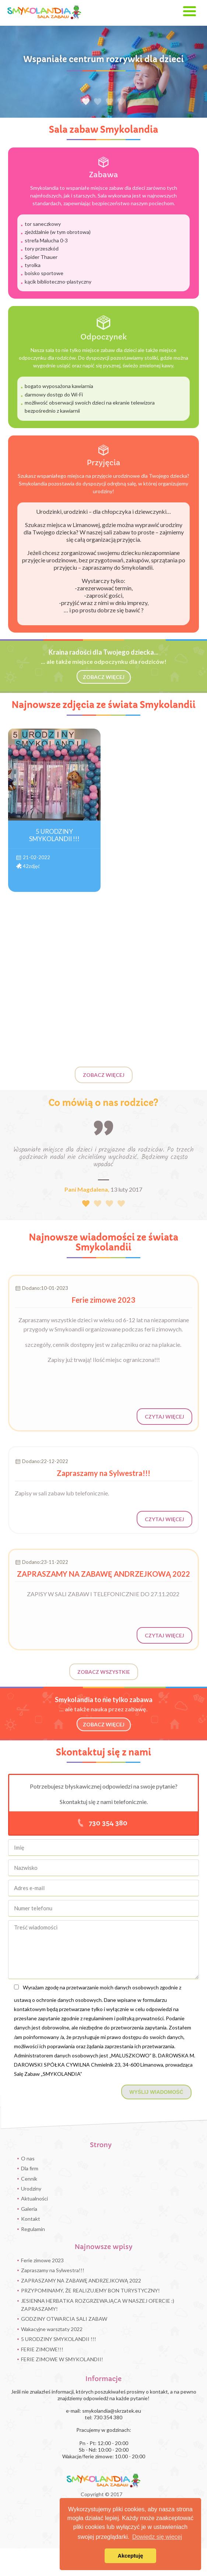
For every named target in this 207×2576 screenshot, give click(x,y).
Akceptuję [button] (130, 2556)
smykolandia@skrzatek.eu (111, 2411)
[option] (103, 72)
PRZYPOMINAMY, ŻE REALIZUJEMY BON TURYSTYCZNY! (90, 2290)
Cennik (29, 2178)
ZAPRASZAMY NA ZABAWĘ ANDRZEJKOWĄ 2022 (81, 2280)
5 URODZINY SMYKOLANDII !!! (58, 2339)
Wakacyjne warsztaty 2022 (52, 2329)
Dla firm (29, 2168)
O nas (28, 2158)
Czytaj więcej (164, 1430)
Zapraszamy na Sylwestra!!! (52, 2270)
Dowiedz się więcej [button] (157, 2537)
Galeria (29, 2209)
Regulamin (33, 2229)
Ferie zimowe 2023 (42, 2260)
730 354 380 (108, 1823)
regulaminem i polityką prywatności (124, 2018)
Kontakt (30, 2219)
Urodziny (31, 2188)
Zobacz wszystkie (103, 1672)
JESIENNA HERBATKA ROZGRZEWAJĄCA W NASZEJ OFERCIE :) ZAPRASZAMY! (97, 2305)
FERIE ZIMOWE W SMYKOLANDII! (62, 2359)
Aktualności (34, 2198)
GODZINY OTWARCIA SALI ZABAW (64, 2319)
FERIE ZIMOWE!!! (42, 2349)
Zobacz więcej (103, 1075)
